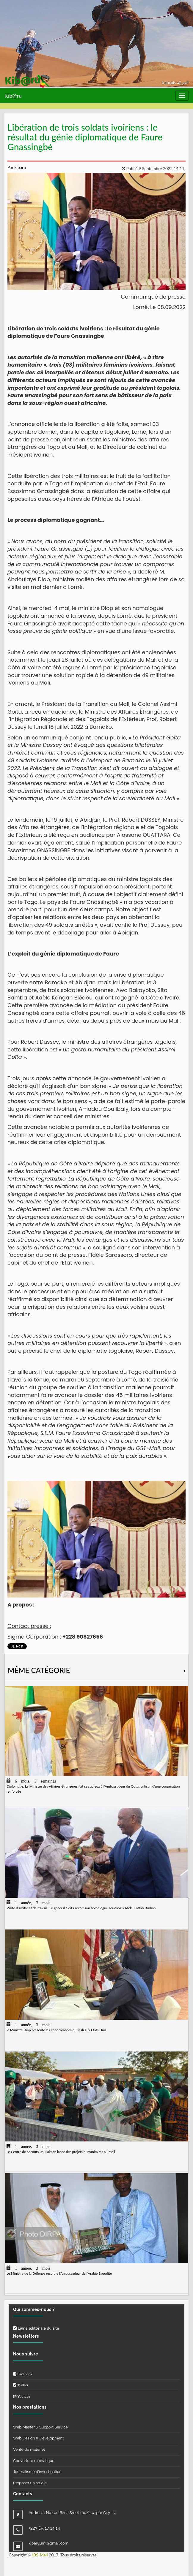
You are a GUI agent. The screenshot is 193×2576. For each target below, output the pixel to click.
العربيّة (183, 82)
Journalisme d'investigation (37, 2471)
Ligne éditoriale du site (36, 2328)
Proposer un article (30, 2483)
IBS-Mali (40, 2554)
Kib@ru (13, 95)
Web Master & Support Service (40, 2427)
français (169, 82)
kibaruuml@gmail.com (48, 2543)
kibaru (19, 167)
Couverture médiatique (33, 2460)
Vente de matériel (29, 2449)
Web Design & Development (38, 2438)
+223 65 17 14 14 (44, 2528)
